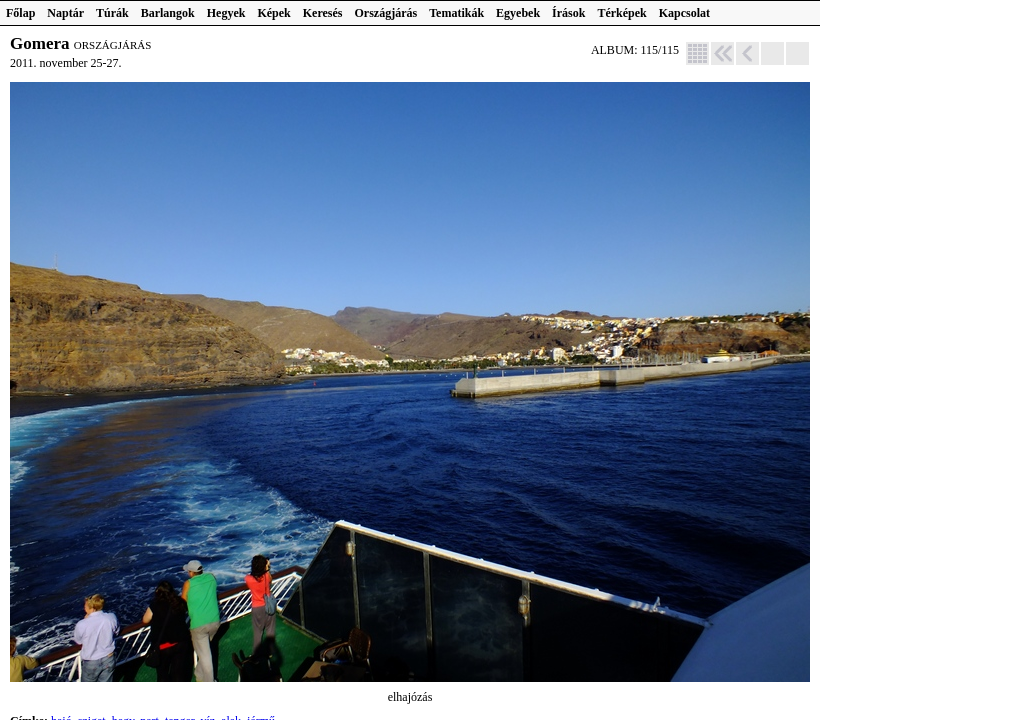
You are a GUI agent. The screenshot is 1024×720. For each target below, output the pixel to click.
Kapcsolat (684, 13)
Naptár (65, 13)
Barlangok (168, 13)
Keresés (323, 13)
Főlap (20, 13)
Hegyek (226, 13)
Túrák (112, 13)
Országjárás (386, 13)
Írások (568, 13)
